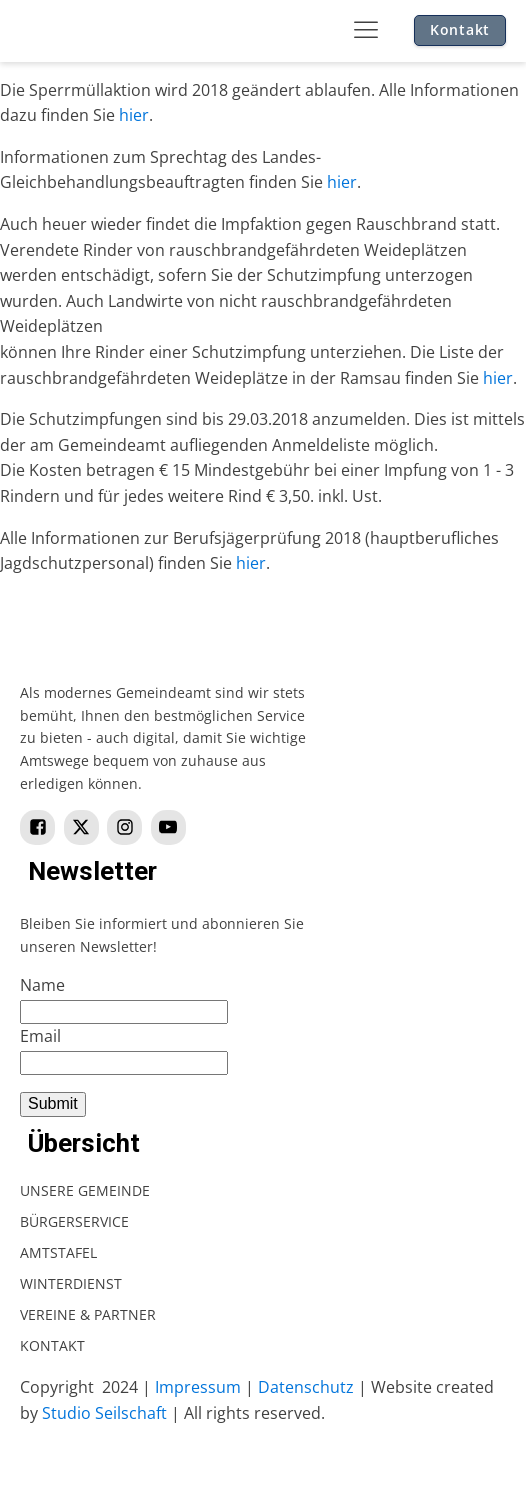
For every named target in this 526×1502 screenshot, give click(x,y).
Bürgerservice (74, 1221)
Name (42, 985)
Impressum (198, 1387)
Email (40, 1036)
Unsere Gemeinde (85, 1190)
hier (134, 115)
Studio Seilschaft (104, 1413)
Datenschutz (306, 1387)
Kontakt (460, 29)
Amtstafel (58, 1252)
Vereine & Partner (88, 1314)
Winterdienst (71, 1283)
